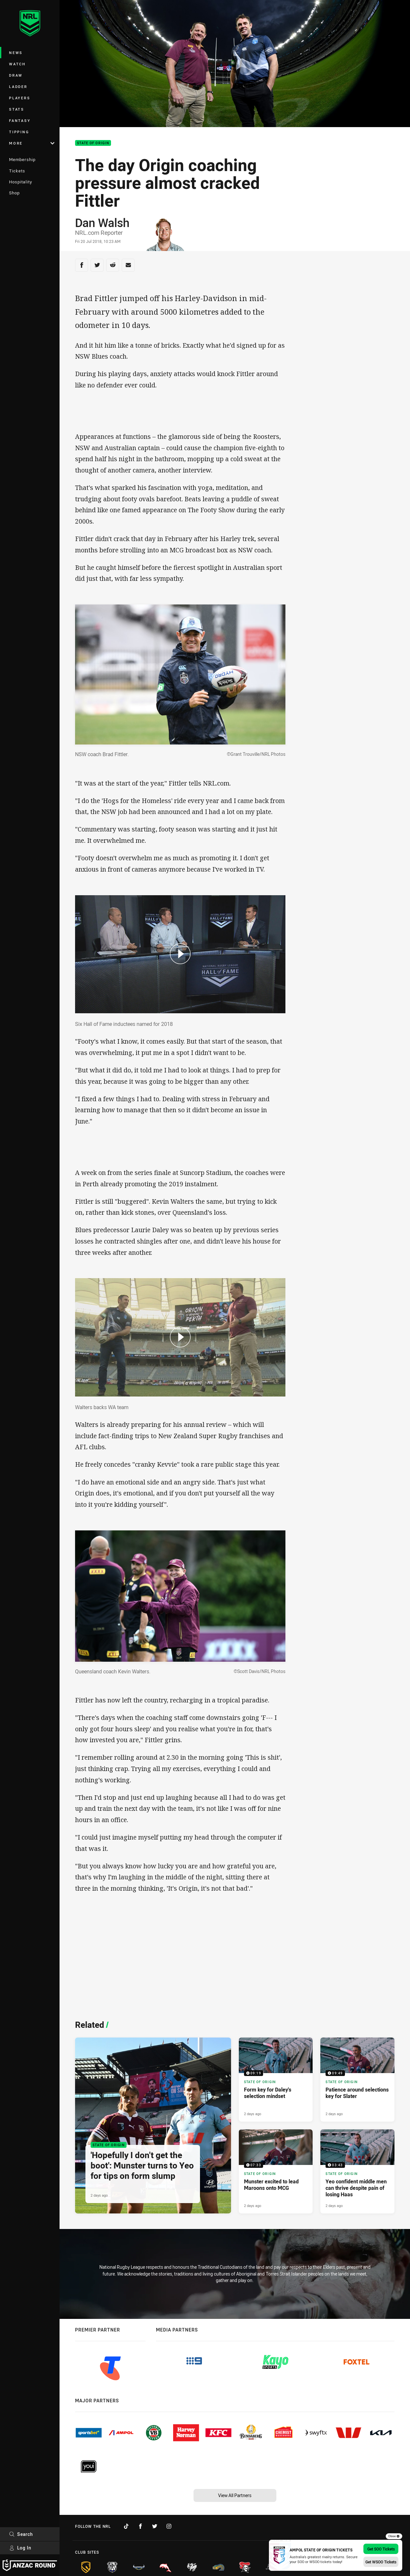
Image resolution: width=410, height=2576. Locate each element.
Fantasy (19, 120)
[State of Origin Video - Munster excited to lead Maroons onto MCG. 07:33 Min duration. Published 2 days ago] (276, 2171)
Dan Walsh (102, 222)
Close (394, 2536)
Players (19, 97)
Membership (22, 159)
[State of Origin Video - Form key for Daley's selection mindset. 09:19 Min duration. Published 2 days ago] (276, 2080)
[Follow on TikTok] (126, 2526)
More (31, 143)
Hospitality (20, 182)
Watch (17, 63)
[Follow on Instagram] (169, 2526)
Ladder (18, 86)
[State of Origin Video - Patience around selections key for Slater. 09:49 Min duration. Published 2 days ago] (357, 2080)
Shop (14, 193)
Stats (16, 109)
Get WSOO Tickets (380, 2561)
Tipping (19, 131)
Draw (16, 75)
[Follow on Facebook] (140, 2526)
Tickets (17, 171)
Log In (20, 2548)
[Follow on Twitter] (154, 2526)
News (16, 52)
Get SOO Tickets (381, 2548)
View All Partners (234, 2495)
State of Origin (93, 143)
